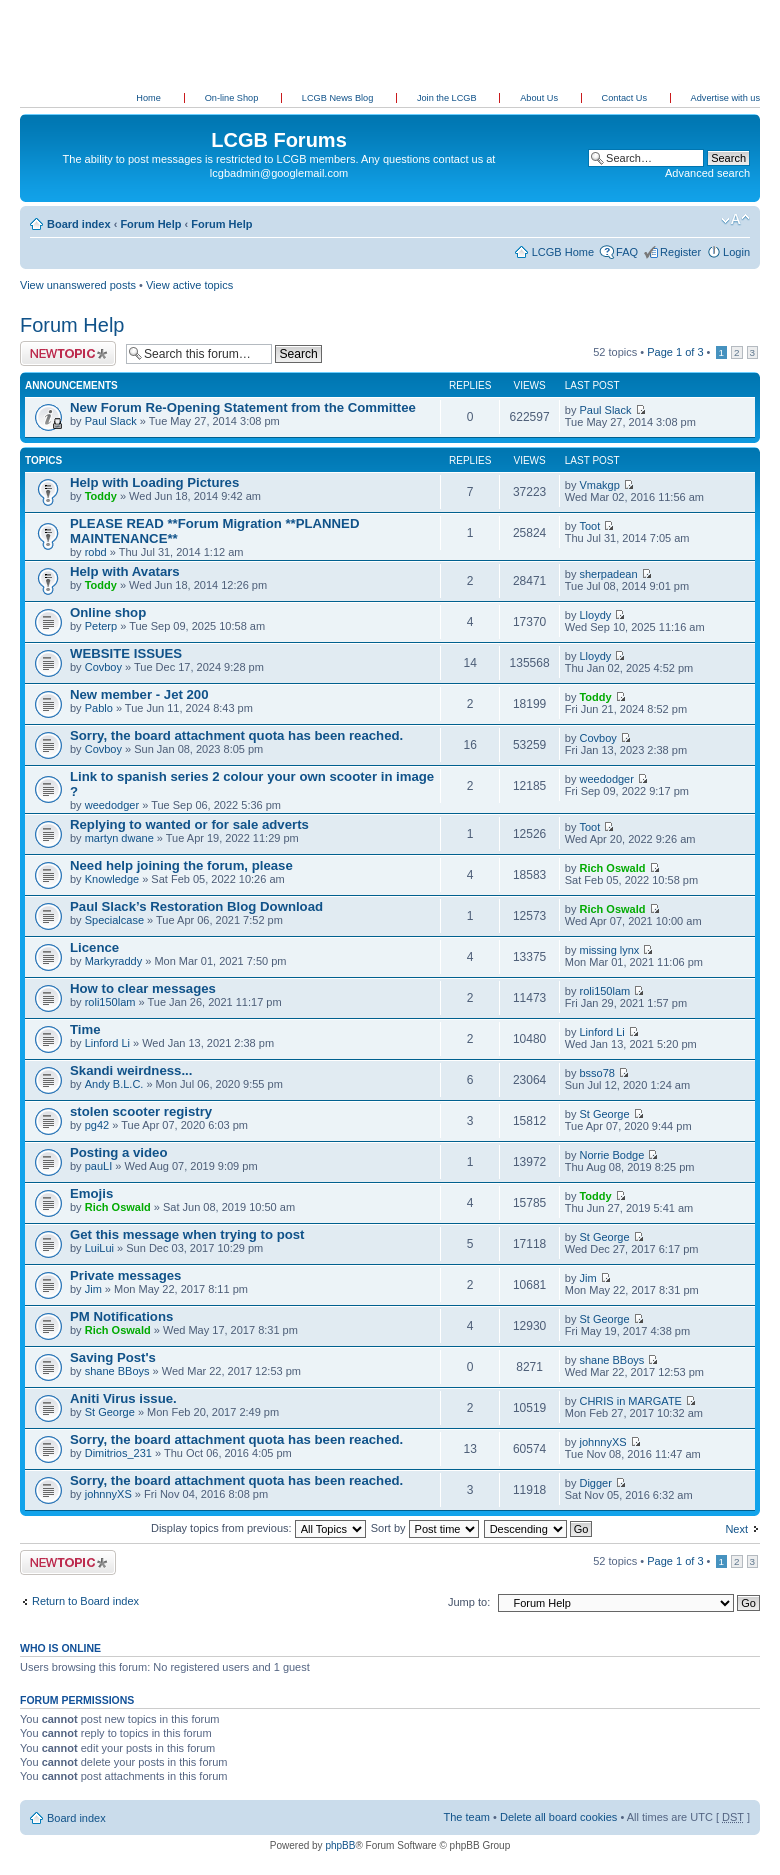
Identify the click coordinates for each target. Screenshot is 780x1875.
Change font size (735, 220)
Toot (589, 526)
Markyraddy (113, 961)
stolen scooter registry (141, 1111)
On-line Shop (233, 98)
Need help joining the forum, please (181, 865)
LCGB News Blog (339, 98)
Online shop (108, 612)
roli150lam (110, 1002)
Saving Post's (113, 1357)
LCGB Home (563, 252)
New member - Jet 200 (139, 694)
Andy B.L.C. (114, 1084)
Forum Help (150, 224)
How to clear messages (143, 988)
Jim (93, 1289)
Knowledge (112, 879)
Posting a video (118, 1152)
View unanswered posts (78, 285)
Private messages (125, 1275)
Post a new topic (68, 353)
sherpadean (608, 574)
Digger (595, 1483)
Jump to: (469, 1602)
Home (148, 98)
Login (736, 252)
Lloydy (595, 615)
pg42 (97, 1125)
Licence (94, 947)
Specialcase (114, 920)
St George (604, 1114)
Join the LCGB (448, 98)
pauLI (99, 1166)
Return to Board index (85, 1601)
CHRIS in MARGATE (630, 1401)
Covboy (103, 667)
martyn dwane (119, 838)
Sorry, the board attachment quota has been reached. (236, 735)
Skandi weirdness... (131, 1070)
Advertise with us (725, 98)
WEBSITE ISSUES (126, 653)
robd (96, 552)
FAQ (627, 252)
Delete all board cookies (558, 1817)
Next (736, 1529)
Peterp (101, 626)
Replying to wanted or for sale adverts (189, 824)
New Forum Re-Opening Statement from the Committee (243, 407)
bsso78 (596, 1073)
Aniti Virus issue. (123, 1398)
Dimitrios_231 (118, 1453)
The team (467, 1817)
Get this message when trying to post (187, 1234)
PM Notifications (121, 1316)
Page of (675, 352)
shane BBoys (117, 1371)
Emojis (91, 1193)
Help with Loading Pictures (154, 482)
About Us (540, 98)
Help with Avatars (125, 571)
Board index (79, 224)
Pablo (99, 708)
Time (85, 1029)
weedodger (112, 805)
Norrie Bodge (611, 1155)
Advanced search (707, 173)
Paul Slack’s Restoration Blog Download (196, 906)
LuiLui (99, 1248)
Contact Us (626, 98)
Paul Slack (111, 421)
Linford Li (107, 1043)
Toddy (101, 496)
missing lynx (609, 950)
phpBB (340, 1845)
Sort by (425, 1528)
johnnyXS (602, 1442)
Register (680, 252)
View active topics (189, 285)
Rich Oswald (612, 868)
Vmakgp (599, 485)
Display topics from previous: (258, 1528)
